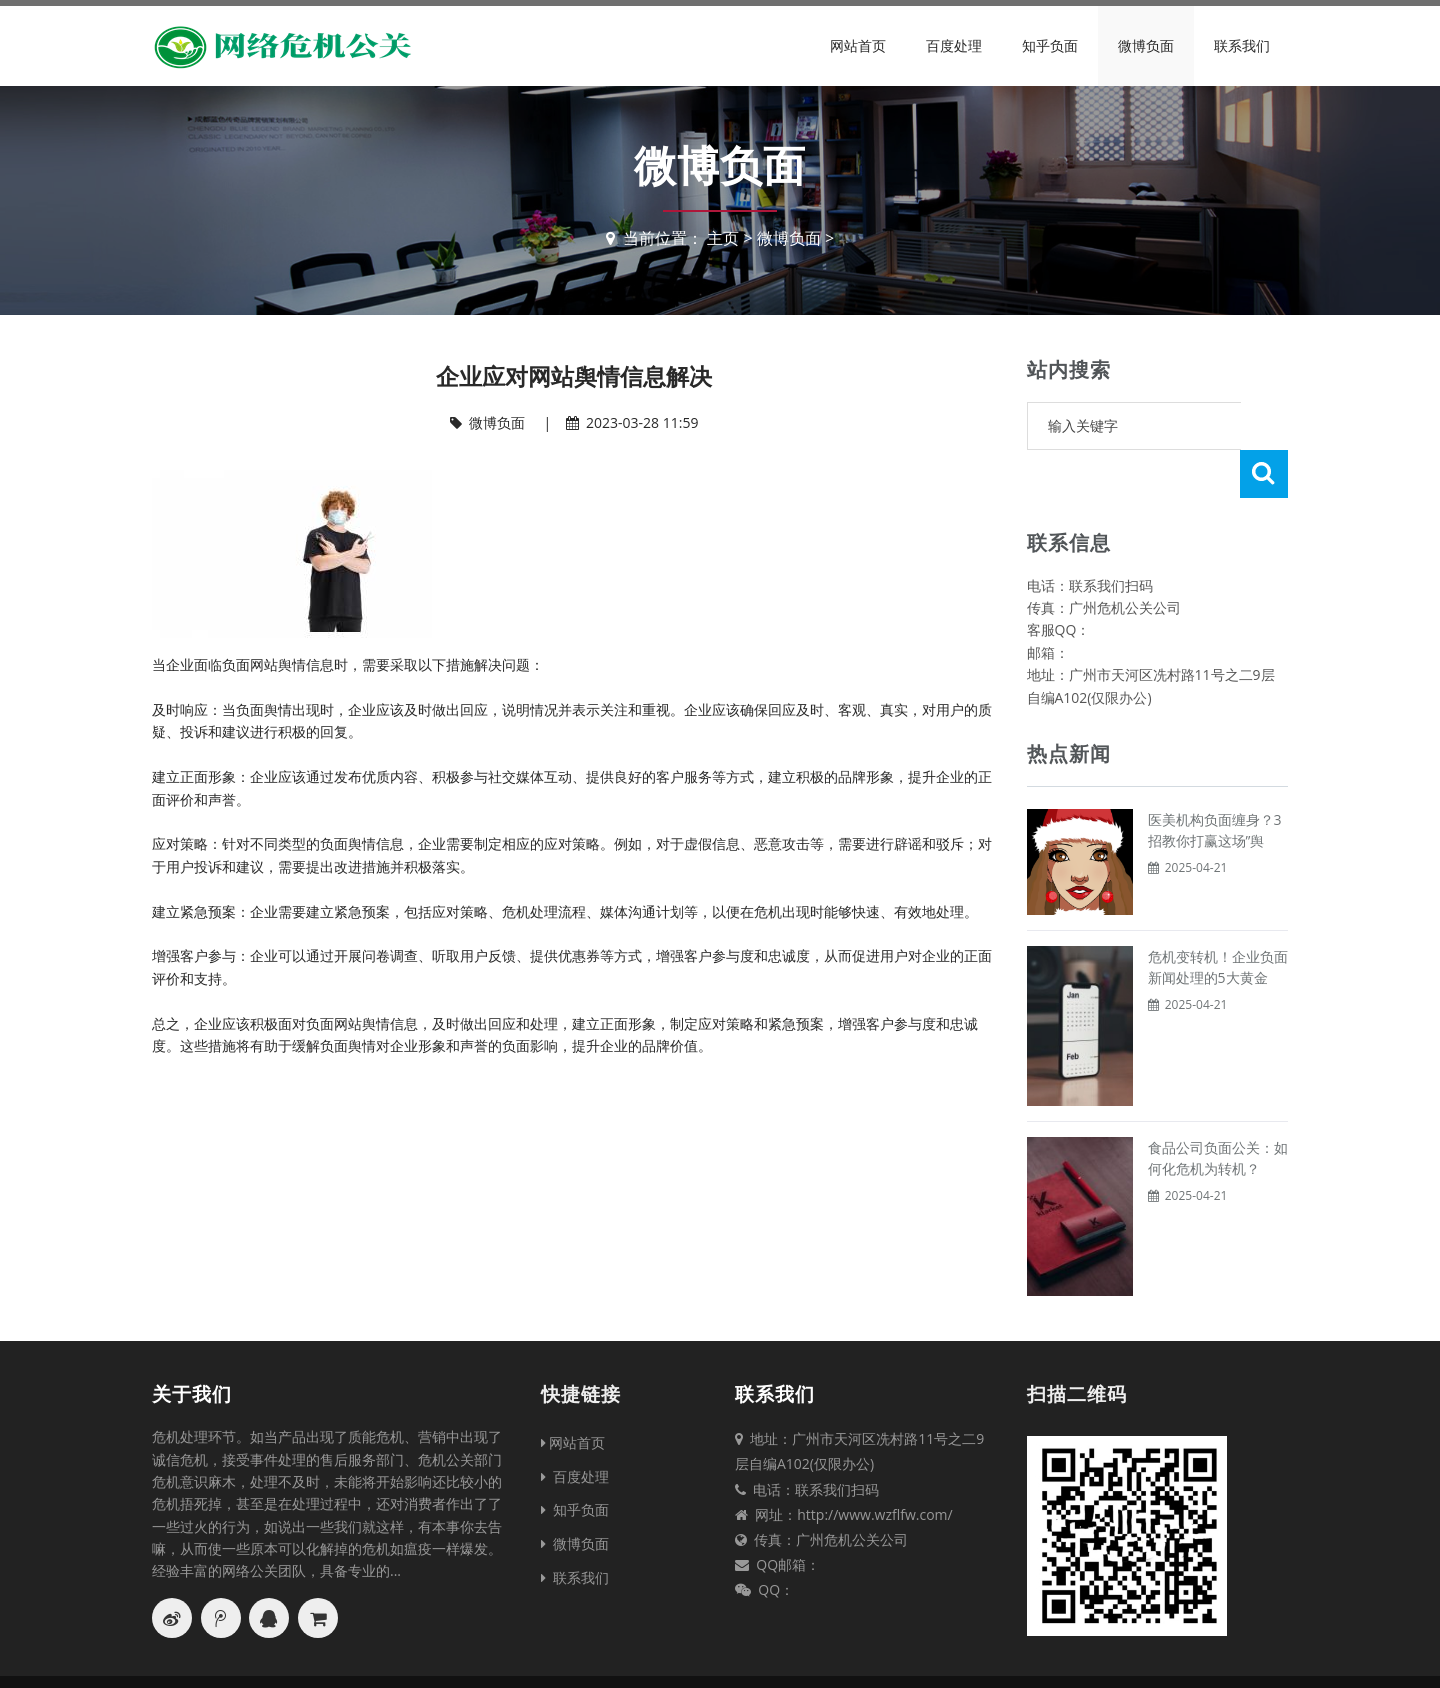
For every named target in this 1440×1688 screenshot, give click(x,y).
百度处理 (954, 45)
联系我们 (1242, 45)
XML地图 (1026, 1657)
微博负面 (1146, 45)
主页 (723, 238)
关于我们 (192, 1346)
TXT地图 (957, 1657)
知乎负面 (1050, 45)
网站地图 (888, 1657)
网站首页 (858, 45)
